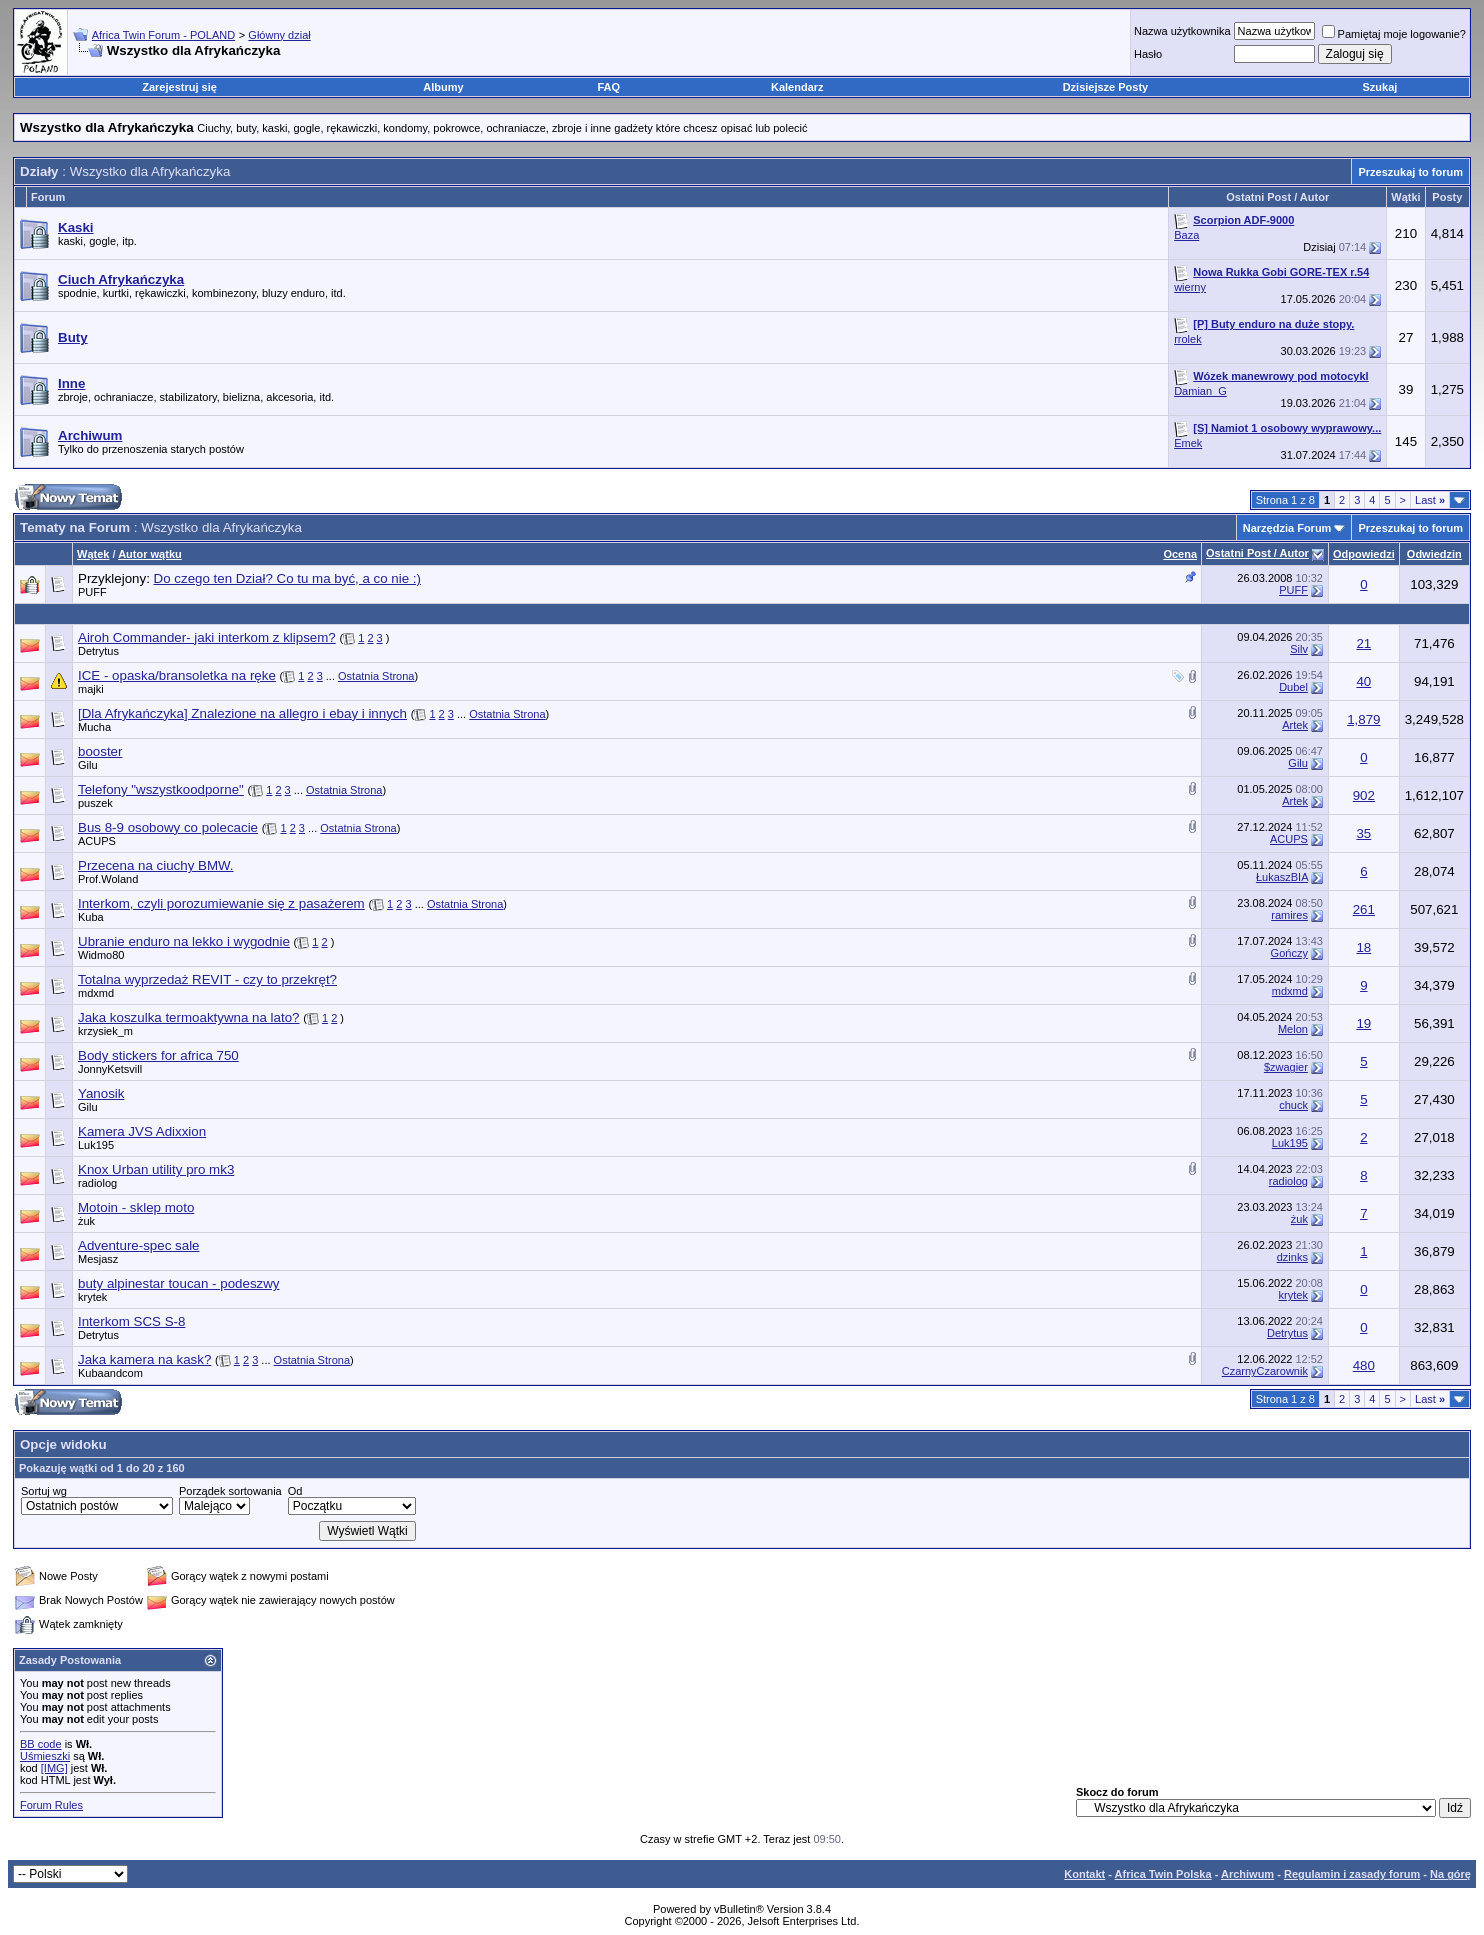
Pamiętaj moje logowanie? (1394, 34)
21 (1363, 643)
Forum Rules (51, 1805)
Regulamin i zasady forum (1352, 1874)
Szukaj (1380, 87)
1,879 (1363, 719)
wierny (1190, 287)
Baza (1186, 235)
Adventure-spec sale (139, 1245)
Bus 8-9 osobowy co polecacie (168, 827)
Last (1430, 500)
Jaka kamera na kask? (144, 1359)
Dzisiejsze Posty (1106, 87)
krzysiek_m (105, 1031)
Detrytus (98, 651)
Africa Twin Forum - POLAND (163, 35)
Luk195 (96, 1145)
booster (100, 751)
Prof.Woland (108, 879)
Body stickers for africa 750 (158, 1055)
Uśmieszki (45, 1756)
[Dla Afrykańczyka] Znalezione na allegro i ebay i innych (242, 713)
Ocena (1180, 554)
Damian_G (1200, 391)
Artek (1295, 725)
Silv (1299, 649)
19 (1363, 1023)
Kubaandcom (110, 1373)
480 (1364, 1365)
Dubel (1293, 687)
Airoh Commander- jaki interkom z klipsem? (207, 637)
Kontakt (1084, 1874)
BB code (41, 1744)
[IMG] (54, 1768)
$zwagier (1286, 1067)
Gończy (1289, 953)
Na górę (1450, 1874)
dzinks (1292, 1257)
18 (1363, 947)
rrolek (1188, 339)
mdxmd (96, 993)
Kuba (91, 917)
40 (1363, 681)
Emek (1188, 443)
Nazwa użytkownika (1182, 31)
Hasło (1148, 54)
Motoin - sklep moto (136, 1207)
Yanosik (101, 1093)
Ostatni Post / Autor (1257, 553)
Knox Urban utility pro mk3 (156, 1169)
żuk (86, 1221)
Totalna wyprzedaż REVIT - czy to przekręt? (207, 979)
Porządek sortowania (230, 1491)
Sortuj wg (44, 1491)
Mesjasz (98, 1259)
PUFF (92, 592)
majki (91, 689)
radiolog (97, 1183)
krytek (92, 1297)
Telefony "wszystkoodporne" (161, 789)
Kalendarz (797, 87)
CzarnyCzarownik (1265, 1371)
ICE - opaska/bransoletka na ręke (177, 675)
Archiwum (1247, 1874)
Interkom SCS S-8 (131, 1321)
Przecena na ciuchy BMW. (156, 865)
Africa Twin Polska (1163, 1874)
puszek (95, 803)
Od (295, 1491)
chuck (1293, 1105)
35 (1363, 833)
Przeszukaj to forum (1410, 172)
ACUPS (97, 841)
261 (1364, 909)
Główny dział (279, 35)
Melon (1293, 1029)
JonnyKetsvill (110, 1069)
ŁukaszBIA (1282, 877)
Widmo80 (101, 955)
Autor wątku (150, 554)
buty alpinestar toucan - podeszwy (179, 1283)
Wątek (93, 554)
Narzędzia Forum (1287, 528)
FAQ (608, 87)
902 (1364, 795)
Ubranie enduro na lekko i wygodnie (184, 941)
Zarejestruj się (179, 87)
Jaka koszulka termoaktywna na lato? (189, 1017)
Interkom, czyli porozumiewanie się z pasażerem (221, 903)
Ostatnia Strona (376, 676)
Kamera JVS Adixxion (142, 1131)
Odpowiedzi (1364, 554)
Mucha (94, 727)
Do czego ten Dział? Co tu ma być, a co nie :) (287, 578)
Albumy (443, 87)
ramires (1289, 915)
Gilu (88, 765)
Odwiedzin (1434, 554)
